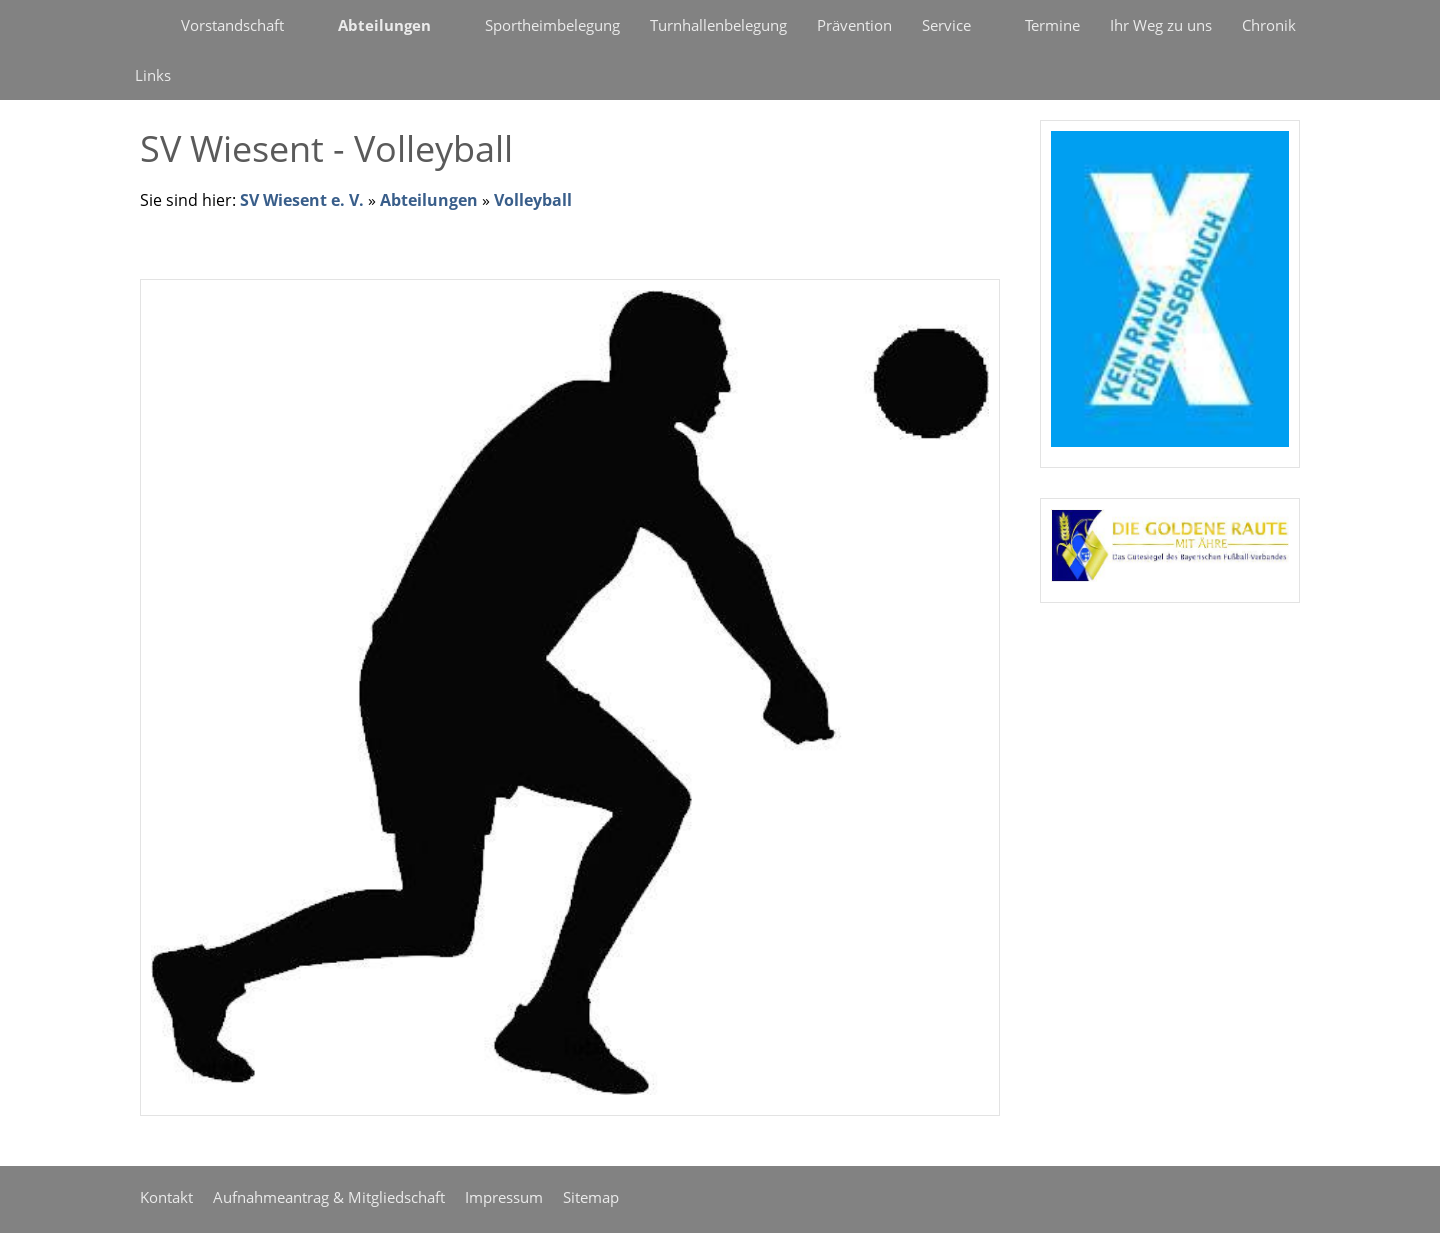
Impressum (504, 1197)
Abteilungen (429, 200)
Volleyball (533, 200)
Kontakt (166, 1197)
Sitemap (591, 1197)
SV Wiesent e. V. (302, 200)
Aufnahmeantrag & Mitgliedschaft (329, 1197)
